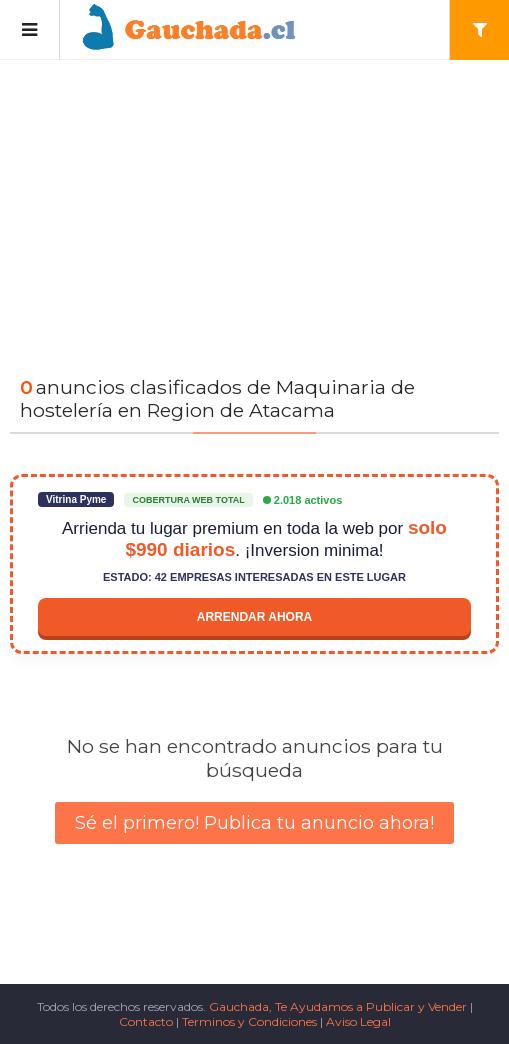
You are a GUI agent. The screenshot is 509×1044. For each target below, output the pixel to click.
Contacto (146, 1021)
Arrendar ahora (255, 617)
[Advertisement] (254, 210)
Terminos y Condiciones (249, 1021)
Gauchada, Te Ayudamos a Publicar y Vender (338, 1006)
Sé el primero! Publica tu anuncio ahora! (254, 823)
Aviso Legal (358, 1021)
